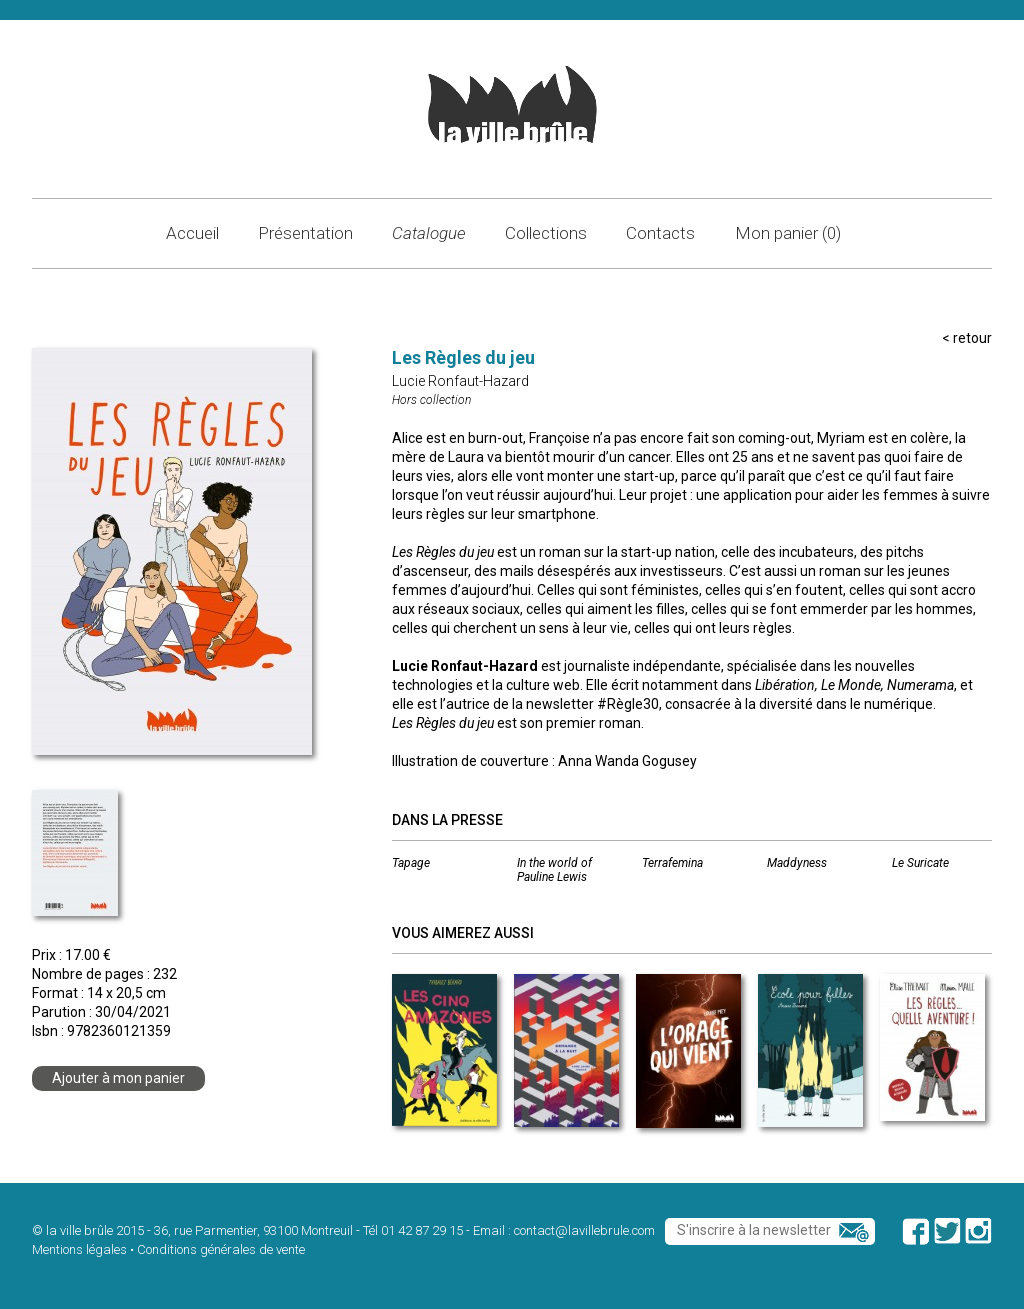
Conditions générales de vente (221, 1249)
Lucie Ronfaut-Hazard (460, 381)
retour (972, 338)
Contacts (660, 233)
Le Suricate (920, 863)
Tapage (411, 863)
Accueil (192, 233)
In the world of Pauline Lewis (554, 870)
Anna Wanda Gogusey (627, 761)
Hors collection (431, 400)
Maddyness (797, 863)
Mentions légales (79, 1249)
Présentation (305, 233)
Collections (546, 233)
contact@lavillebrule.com (584, 1230)
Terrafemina (672, 863)
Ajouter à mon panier (118, 1078)
